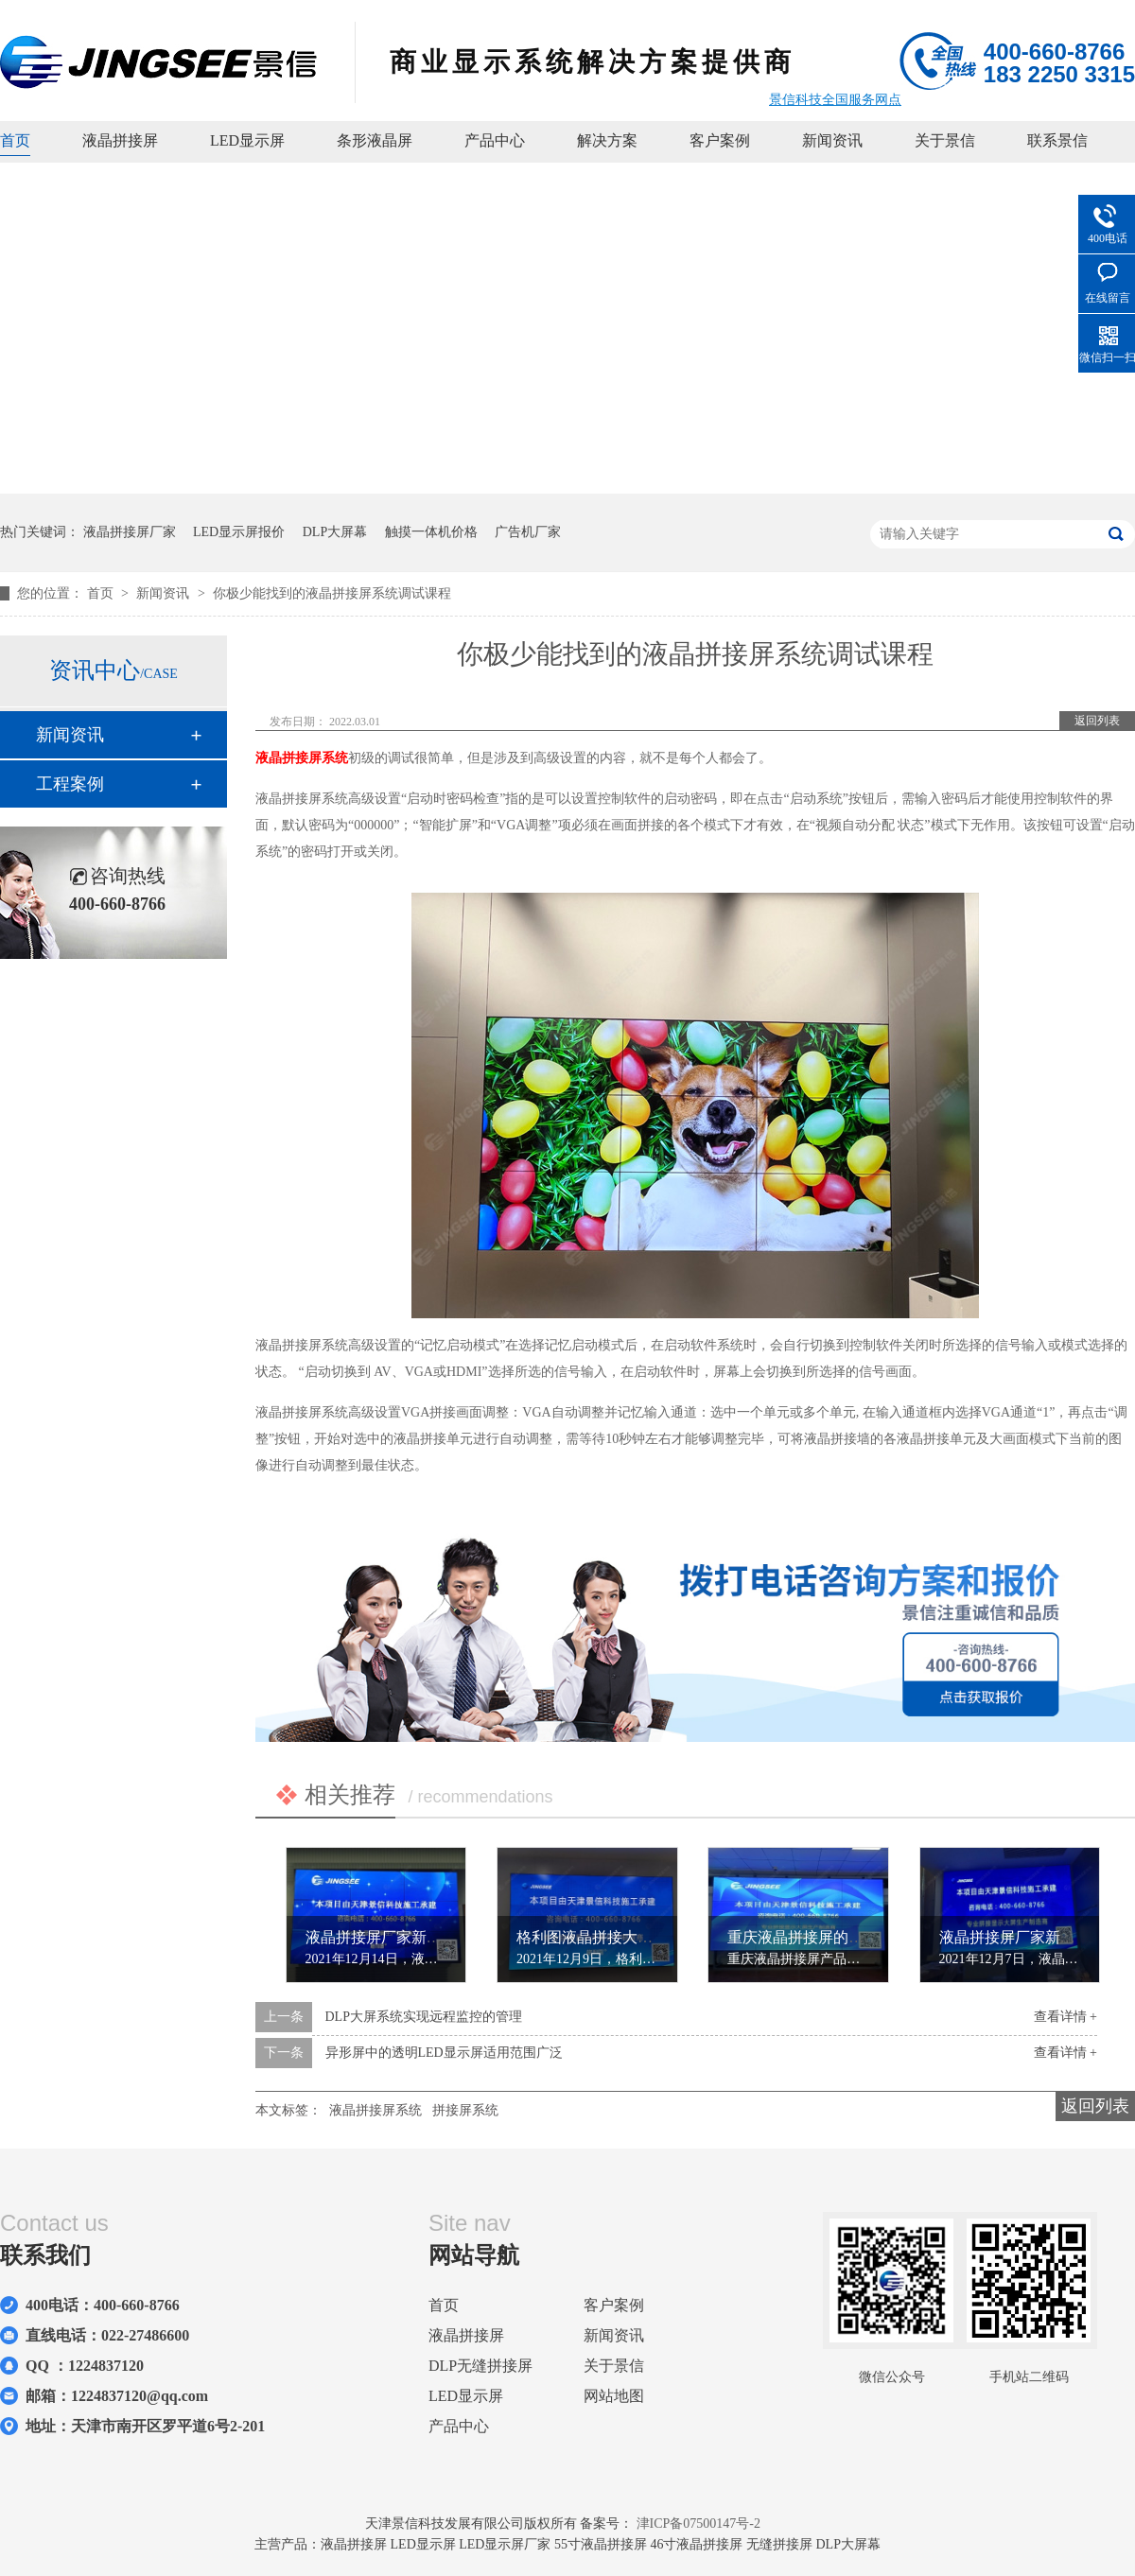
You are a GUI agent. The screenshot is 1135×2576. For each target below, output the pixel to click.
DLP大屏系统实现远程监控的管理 (423, 2017)
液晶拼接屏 (120, 140)
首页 (15, 140)
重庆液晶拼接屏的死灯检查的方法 (840, 1937)
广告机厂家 (528, 532)
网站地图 (614, 2396)
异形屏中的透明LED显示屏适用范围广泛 (444, 2052)
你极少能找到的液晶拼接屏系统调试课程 (332, 593)
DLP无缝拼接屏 (480, 2366)
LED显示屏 (247, 140)
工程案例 (70, 784)
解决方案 (607, 140)
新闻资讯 (832, 140)
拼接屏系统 (465, 2110)
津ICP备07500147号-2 (698, 2523)
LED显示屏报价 (239, 532)
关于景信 (945, 140)
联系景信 (1057, 140)
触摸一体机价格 (431, 532)
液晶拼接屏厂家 (129, 532)
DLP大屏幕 (335, 532)
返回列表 (1097, 720)
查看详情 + (1065, 2017)
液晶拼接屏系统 (301, 758)
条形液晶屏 (374, 140)
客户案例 (720, 140)
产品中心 (494, 140)
